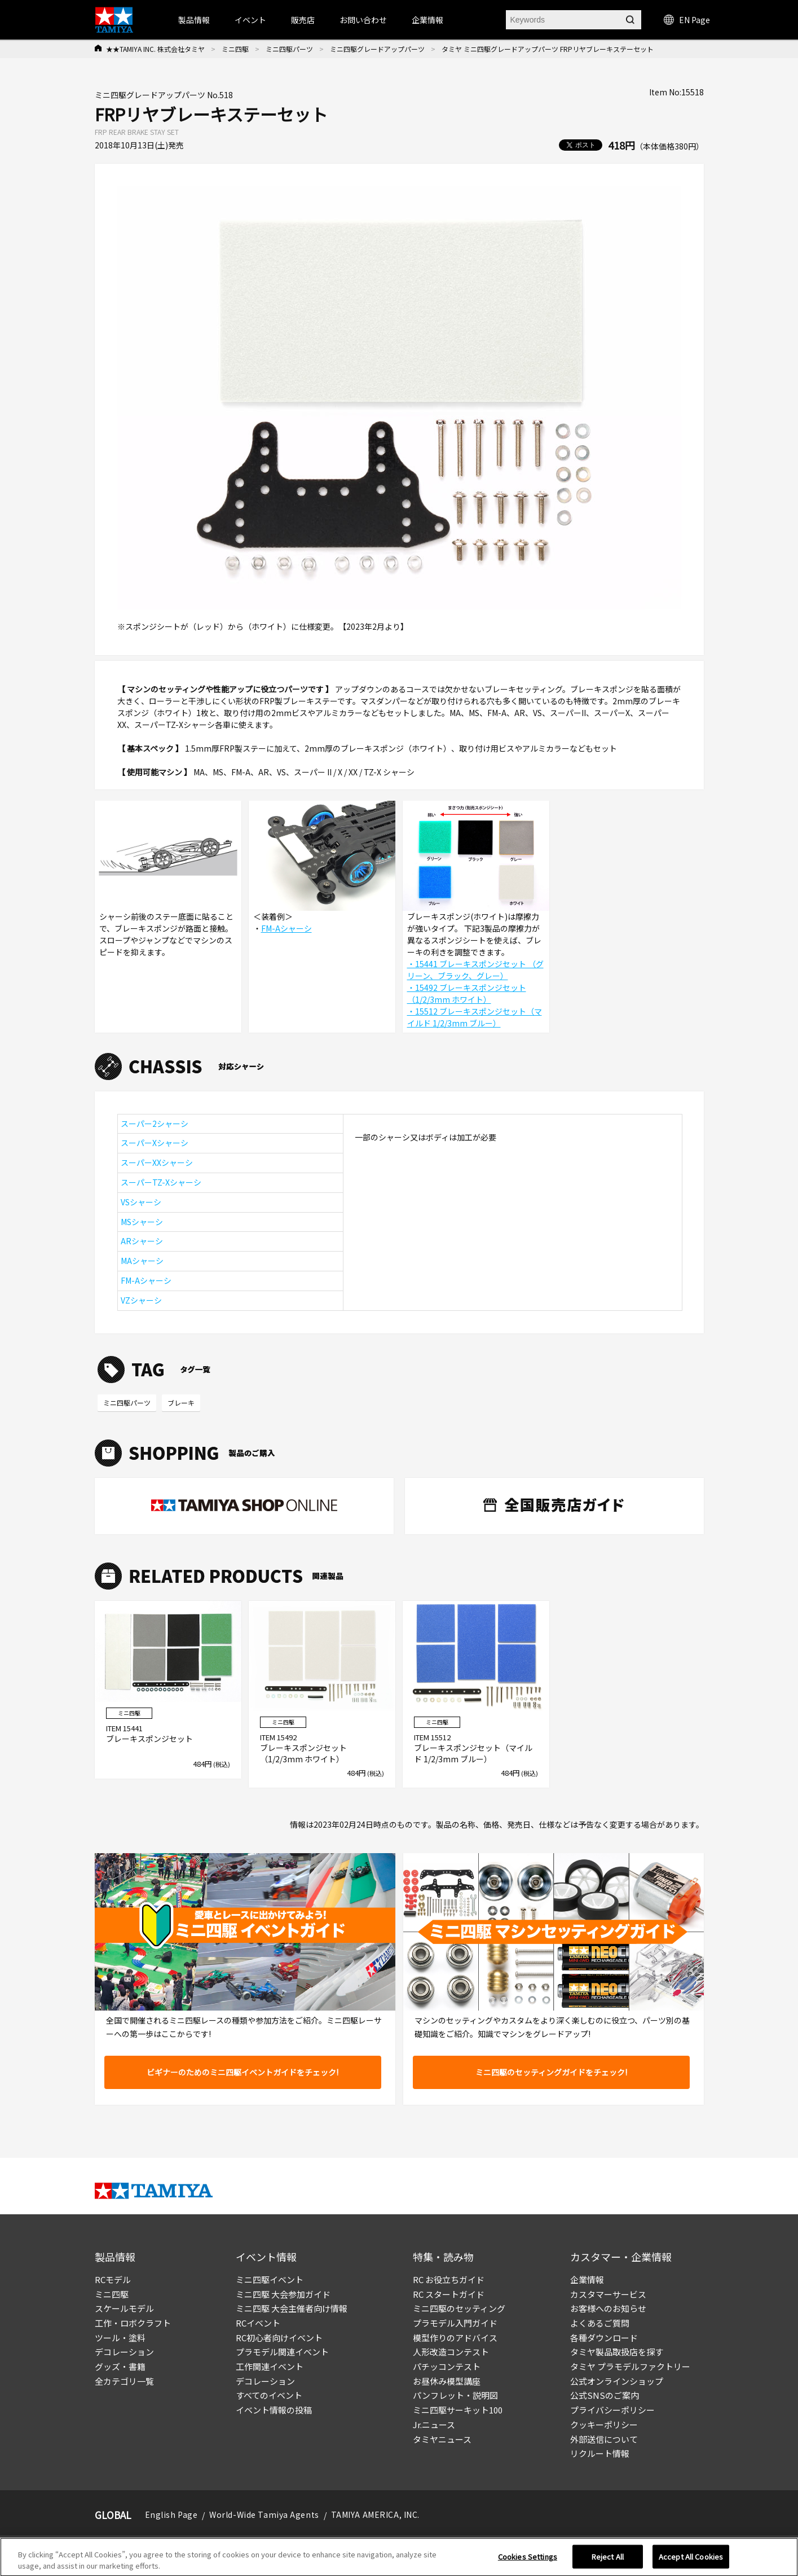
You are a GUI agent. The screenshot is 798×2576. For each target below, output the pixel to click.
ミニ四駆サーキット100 (457, 2410)
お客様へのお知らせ (608, 2308)
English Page (171, 2514)
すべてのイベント (269, 2395)
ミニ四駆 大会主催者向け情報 (291, 2308)
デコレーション (124, 2352)
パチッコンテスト (446, 2366)
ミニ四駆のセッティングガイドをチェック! (551, 2072)
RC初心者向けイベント (279, 2338)
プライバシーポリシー (612, 2410)
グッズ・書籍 (120, 2366)
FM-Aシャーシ (286, 928)
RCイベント (258, 2323)
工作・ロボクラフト (133, 2323)
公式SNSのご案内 (604, 2395)
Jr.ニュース (434, 2424)
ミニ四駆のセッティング (459, 2308)
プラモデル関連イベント (282, 2352)
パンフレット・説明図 (455, 2395)
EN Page (687, 19)
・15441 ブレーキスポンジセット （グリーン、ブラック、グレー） (475, 969)
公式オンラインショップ (616, 2381)
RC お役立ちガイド (448, 2279)
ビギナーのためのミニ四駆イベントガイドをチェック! (242, 2072)
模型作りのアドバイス (455, 2338)
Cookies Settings (527, 2560)
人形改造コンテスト (451, 2352)
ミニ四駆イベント (269, 2279)
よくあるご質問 (599, 2323)
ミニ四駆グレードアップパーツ (377, 49)
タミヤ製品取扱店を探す (616, 2352)
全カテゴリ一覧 (124, 2381)
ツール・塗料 (120, 2338)
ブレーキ (181, 1402)
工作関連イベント (269, 2366)
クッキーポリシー (604, 2424)
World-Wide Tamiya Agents (264, 2514)
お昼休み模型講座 (446, 2381)
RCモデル (113, 2279)
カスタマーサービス (608, 2294)
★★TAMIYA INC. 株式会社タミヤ (155, 49)
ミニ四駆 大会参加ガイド (283, 2294)
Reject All (608, 2560)
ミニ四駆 (235, 49)
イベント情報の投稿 (274, 2410)
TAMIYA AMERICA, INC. (375, 2514)
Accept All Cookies (691, 2560)
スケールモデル (124, 2308)
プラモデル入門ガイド (455, 2323)
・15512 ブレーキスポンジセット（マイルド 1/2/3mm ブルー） (474, 1017)
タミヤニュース (442, 2439)
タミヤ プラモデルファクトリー (630, 2366)
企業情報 (587, 2279)
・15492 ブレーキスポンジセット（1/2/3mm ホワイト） (466, 993)
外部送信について (604, 2439)
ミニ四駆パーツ (289, 49)
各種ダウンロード (604, 2338)
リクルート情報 (599, 2453)
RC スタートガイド (448, 2294)
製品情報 (194, 19)
